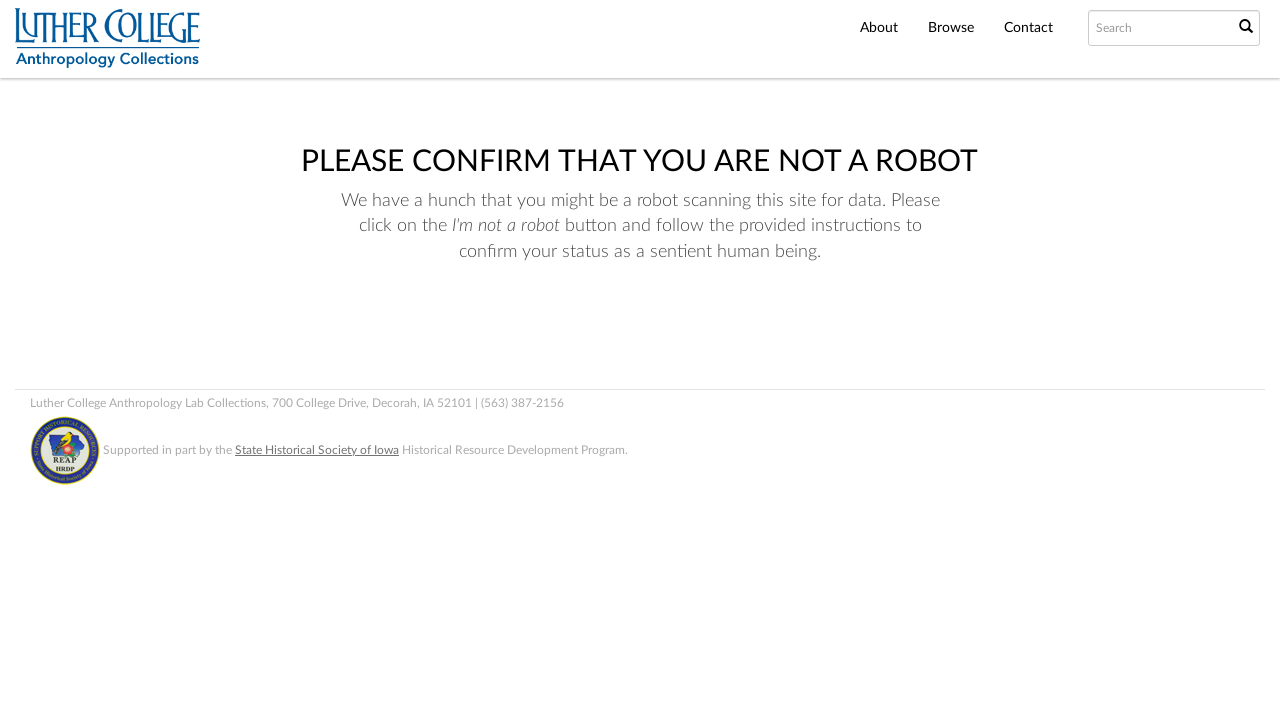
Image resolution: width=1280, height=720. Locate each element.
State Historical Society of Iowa (317, 450)
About (879, 28)
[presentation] (634, 329)
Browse (951, 28)
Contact (1028, 28)
